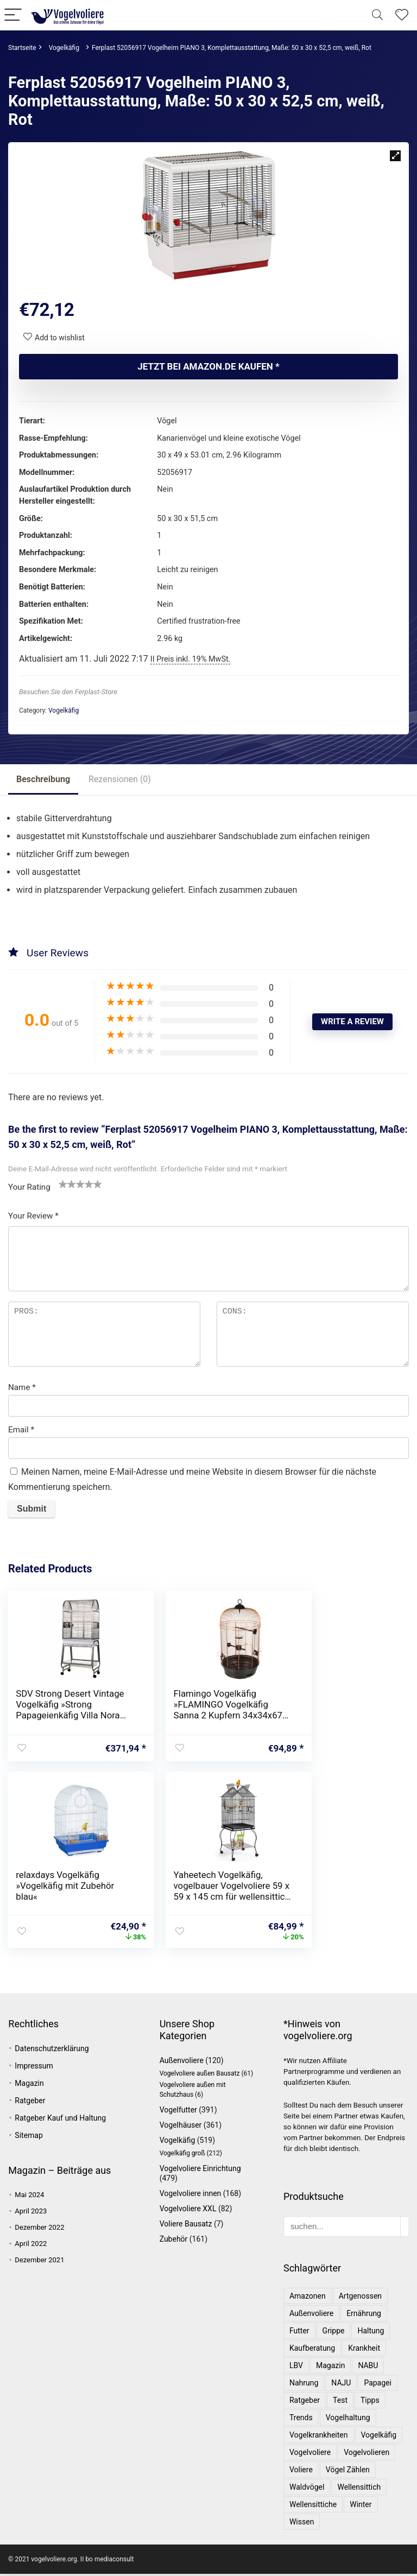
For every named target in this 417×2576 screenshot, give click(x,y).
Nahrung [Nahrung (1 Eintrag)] (303, 2385)
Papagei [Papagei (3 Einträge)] (377, 2385)
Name (22, 1387)
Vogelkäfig (64, 48)
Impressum (34, 2068)
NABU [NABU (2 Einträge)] (368, 2367)
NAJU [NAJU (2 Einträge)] (341, 2385)
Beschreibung (43, 779)
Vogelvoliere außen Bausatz (200, 2075)
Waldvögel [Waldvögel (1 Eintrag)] (306, 2489)
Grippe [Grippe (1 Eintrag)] (334, 2332)
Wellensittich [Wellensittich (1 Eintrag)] (359, 2489)
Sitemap (28, 2137)
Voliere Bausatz (186, 2226)
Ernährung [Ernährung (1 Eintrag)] (363, 2315)
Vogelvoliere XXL (188, 2210)
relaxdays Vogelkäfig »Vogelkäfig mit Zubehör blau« (341, 1704)
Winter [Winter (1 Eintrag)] (360, 2506)
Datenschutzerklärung (52, 2050)
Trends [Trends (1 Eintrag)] (301, 2419)
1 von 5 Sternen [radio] (63, 1183)
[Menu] (13, 15)
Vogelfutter (178, 2112)
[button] (395, 155)
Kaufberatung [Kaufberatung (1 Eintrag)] (312, 2350)
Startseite (22, 48)
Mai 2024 (29, 2197)
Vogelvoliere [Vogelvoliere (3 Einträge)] (310, 2454)
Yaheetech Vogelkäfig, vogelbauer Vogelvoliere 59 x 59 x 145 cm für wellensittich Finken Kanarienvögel (64, 1900)
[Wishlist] (401, 15)
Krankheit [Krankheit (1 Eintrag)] (364, 2350)
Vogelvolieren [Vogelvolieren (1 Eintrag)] (366, 2454)
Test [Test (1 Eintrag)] (340, 2402)
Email (21, 1430)
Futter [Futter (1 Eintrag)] (299, 2332)
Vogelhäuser (181, 2127)
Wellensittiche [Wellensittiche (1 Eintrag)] (313, 2506)
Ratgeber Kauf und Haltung (60, 2120)
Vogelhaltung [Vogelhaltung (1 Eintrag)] (348, 2419)
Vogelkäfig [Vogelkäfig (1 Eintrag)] (379, 2437)
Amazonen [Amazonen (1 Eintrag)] (307, 2298)
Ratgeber (30, 2102)
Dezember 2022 (39, 2229)
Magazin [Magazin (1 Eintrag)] (330, 2367)
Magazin (29, 2085)
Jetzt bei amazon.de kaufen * (208, 366)
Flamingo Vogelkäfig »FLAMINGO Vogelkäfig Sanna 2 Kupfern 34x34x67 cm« (201, 1709)
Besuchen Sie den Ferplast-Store (68, 692)
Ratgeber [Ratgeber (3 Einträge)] (304, 2402)
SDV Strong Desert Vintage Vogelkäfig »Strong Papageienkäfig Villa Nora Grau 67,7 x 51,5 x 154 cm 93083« (64, 1715)
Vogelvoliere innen (191, 2195)
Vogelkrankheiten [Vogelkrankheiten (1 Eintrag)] (318, 2437)
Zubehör (174, 2241)
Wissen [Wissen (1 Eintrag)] (301, 2524)
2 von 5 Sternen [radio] (67, 1183)
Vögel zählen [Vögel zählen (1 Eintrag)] (348, 2471)
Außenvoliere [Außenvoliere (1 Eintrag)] (311, 2315)
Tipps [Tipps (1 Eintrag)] (370, 2402)
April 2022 (31, 2246)
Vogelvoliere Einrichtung (200, 2170)
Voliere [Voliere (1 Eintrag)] (301, 2471)
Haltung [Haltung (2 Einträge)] (370, 2332)
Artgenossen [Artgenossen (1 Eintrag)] (360, 2298)
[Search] (377, 15)
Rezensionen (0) (120, 779)
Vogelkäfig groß (182, 2155)
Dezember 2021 (39, 2262)
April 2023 (31, 2213)
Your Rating (29, 1187)
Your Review (33, 1216)
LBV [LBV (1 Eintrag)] (296, 2367)
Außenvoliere (182, 2062)
